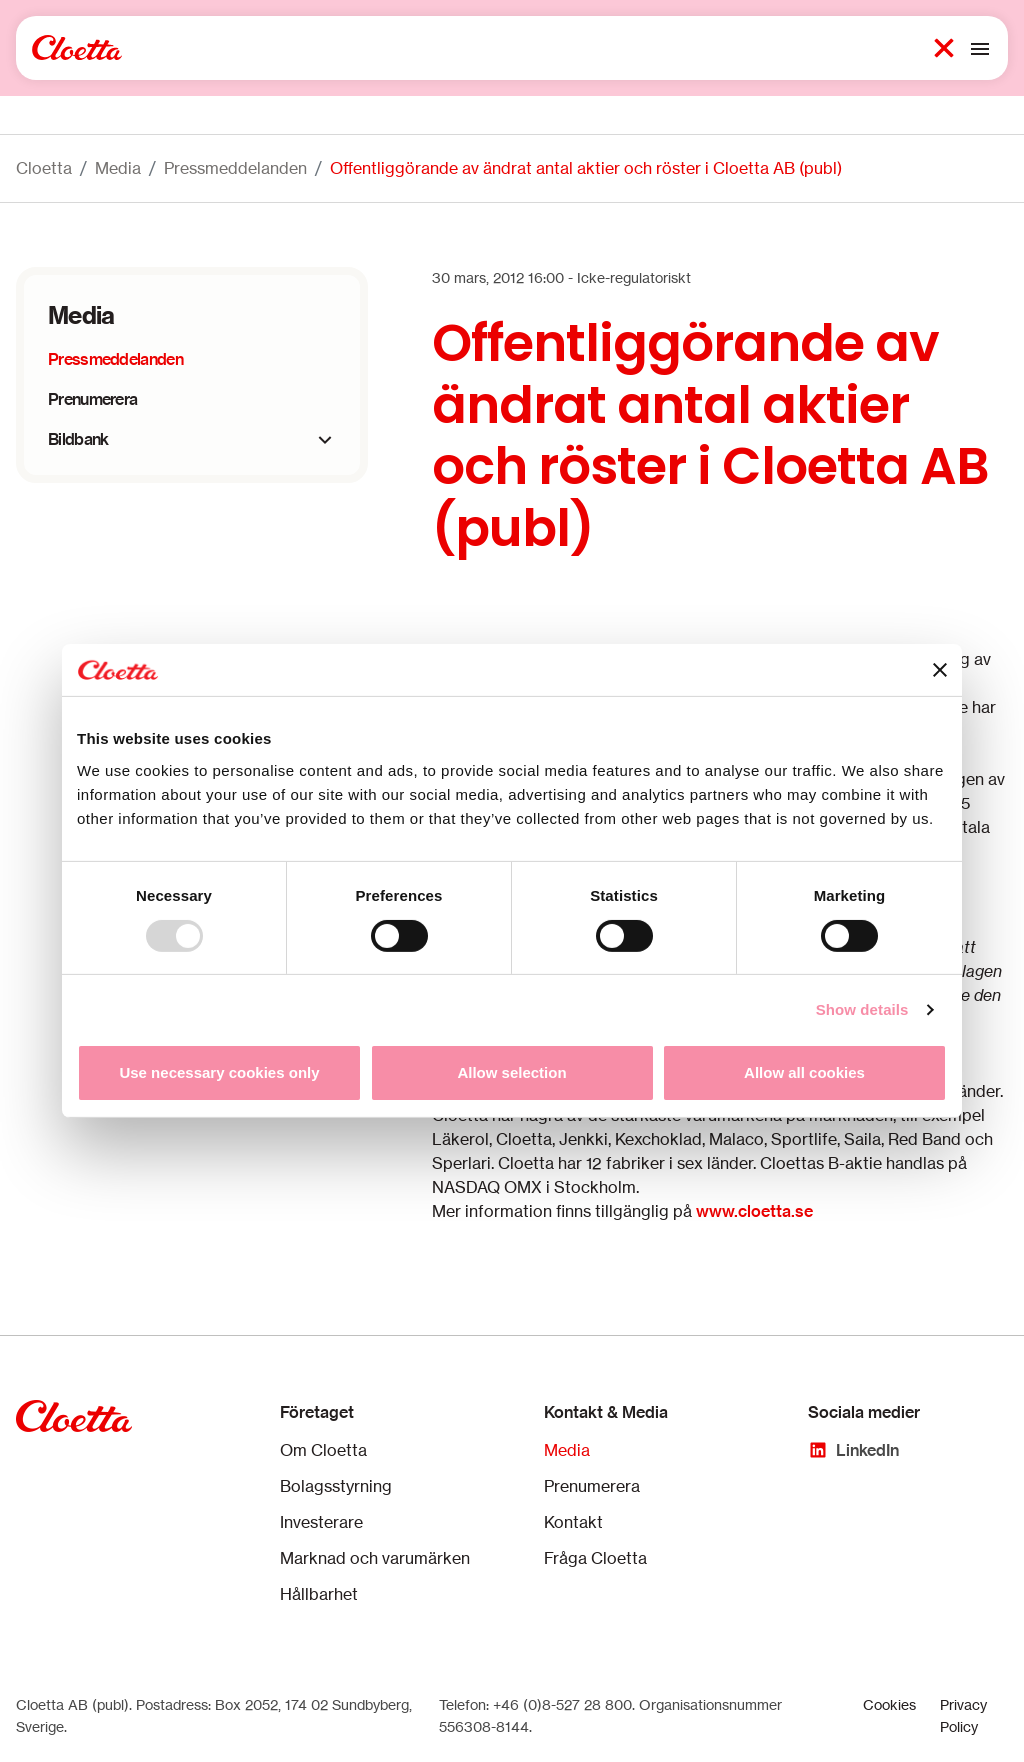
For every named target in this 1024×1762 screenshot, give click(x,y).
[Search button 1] (944, 48)
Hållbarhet (319, 1594)
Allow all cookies (804, 1072)
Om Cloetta (323, 1450)
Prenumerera (92, 399)
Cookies (889, 1704)
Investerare (321, 1522)
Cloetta (44, 168)
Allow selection (511, 1072)
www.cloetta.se (754, 1211)
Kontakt (573, 1522)
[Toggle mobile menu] (980, 48)
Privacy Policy (963, 1715)
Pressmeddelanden (235, 168)
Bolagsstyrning (336, 1486)
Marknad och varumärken (375, 1558)
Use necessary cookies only (219, 1072)
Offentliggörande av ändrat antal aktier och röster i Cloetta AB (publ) (586, 168)
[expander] (325, 440)
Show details (862, 1009)
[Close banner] (940, 670)
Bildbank (78, 439)
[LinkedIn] (853, 1450)
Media (118, 168)
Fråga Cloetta (595, 1558)
